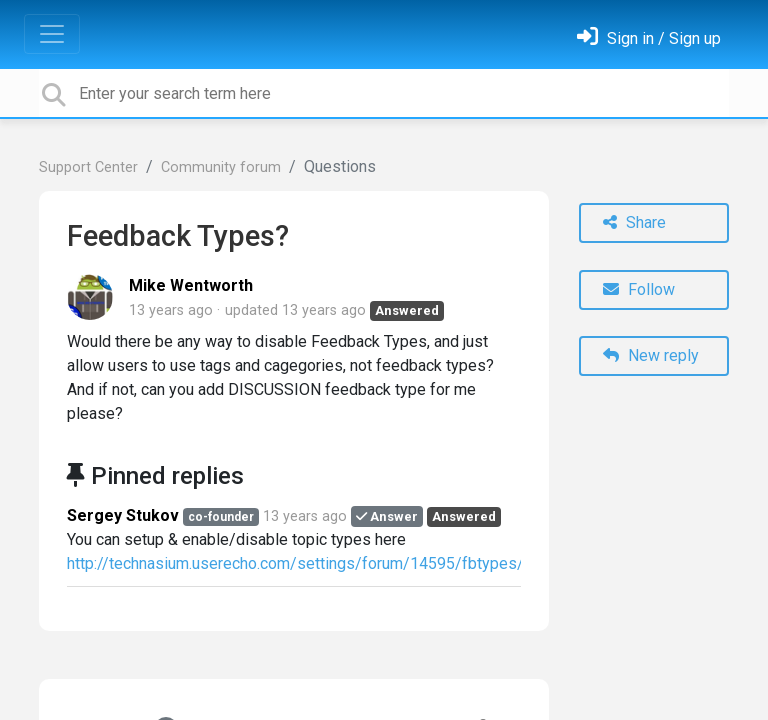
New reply (651, 355)
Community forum (221, 167)
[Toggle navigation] (52, 34)
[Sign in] (649, 38)
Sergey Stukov (123, 515)
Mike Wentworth (191, 285)
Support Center (88, 167)
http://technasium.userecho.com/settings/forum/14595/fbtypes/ (295, 563)
